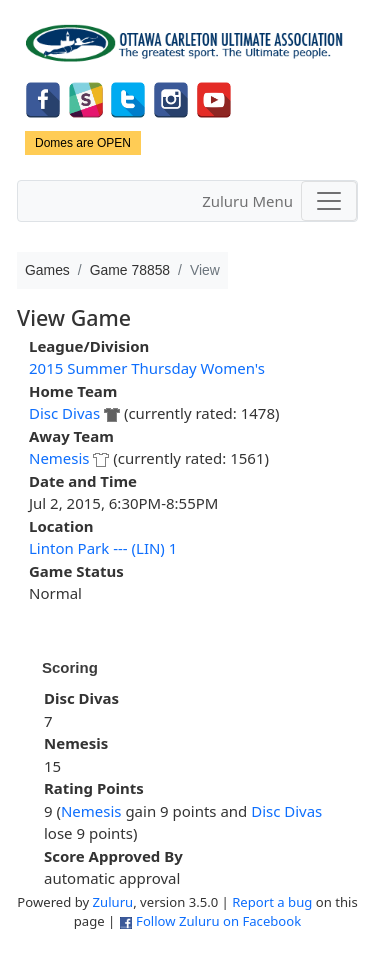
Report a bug (272, 902)
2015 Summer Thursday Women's (147, 368)
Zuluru (113, 902)
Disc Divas (64, 413)
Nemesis (59, 458)
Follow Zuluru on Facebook (218, 921)
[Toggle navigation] (329, 201)
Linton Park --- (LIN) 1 (103, 548)
